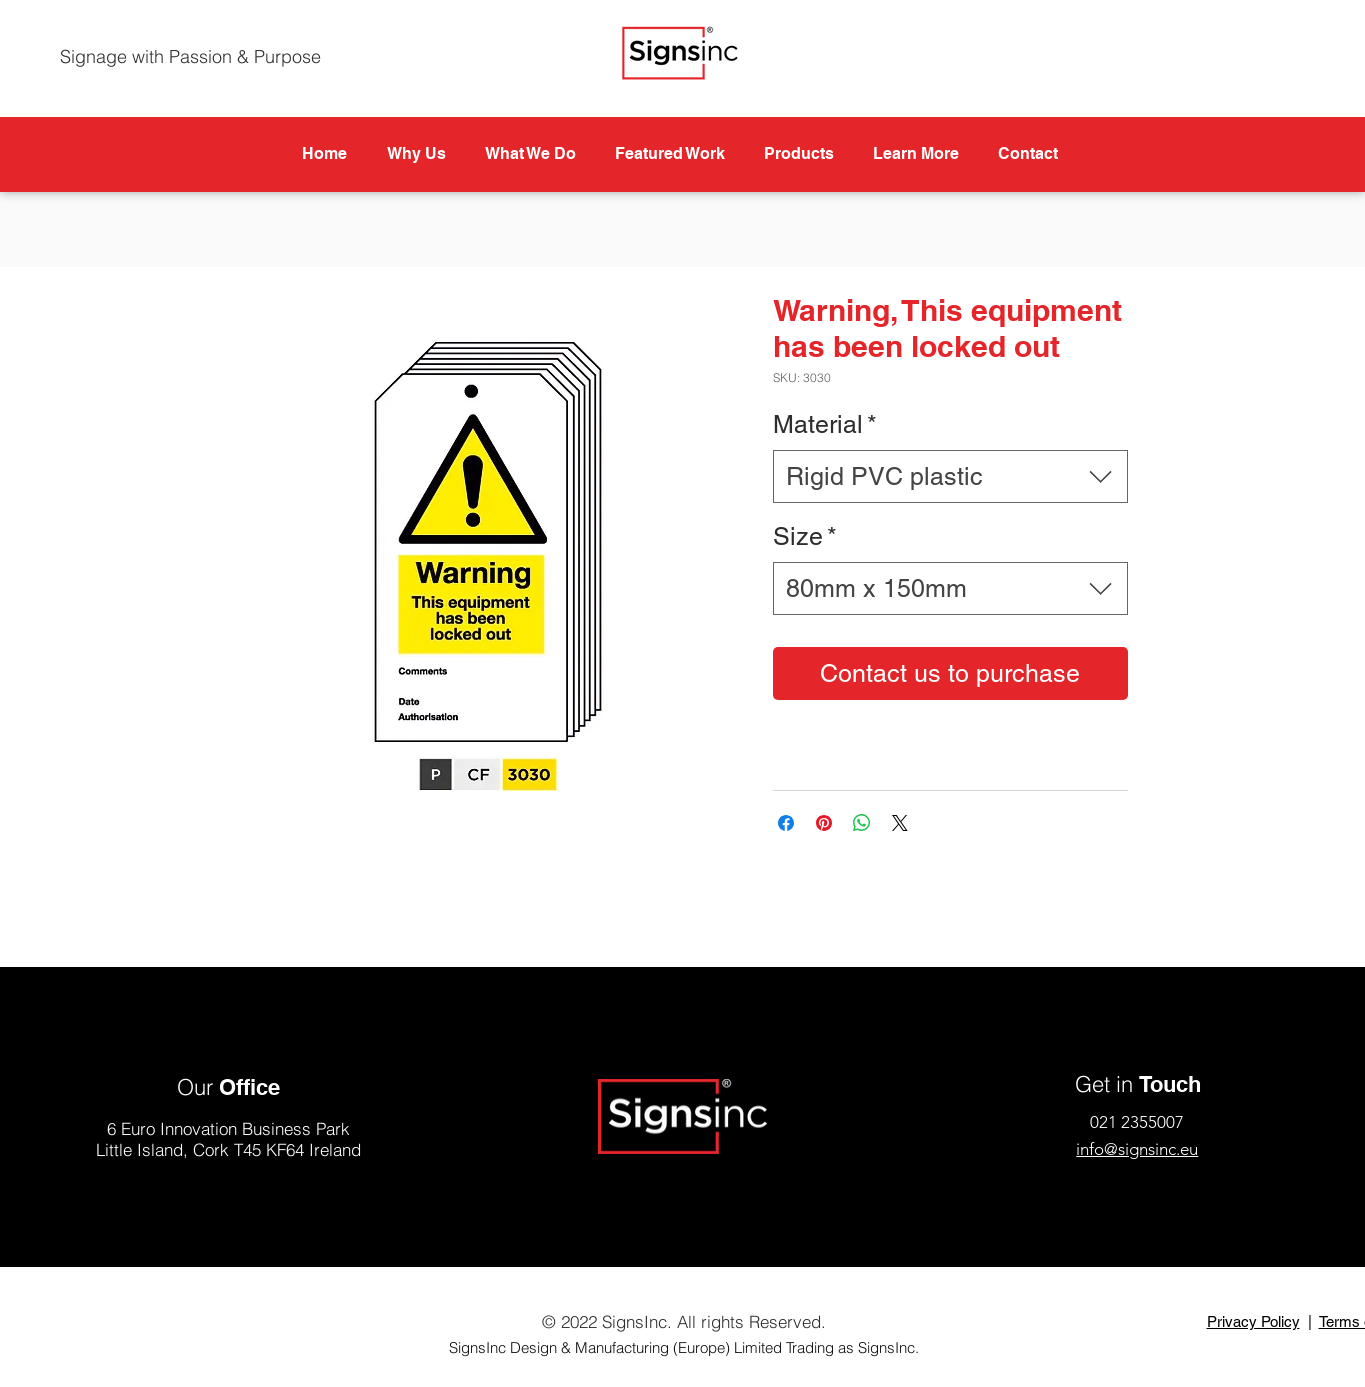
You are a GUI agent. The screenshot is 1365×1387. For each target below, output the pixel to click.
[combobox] (950, 476)
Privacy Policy (1253, 1321)
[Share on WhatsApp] (862, 823)
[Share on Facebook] (786, 823)
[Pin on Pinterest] (824, 823)
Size (805, 536)
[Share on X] (900, 823)
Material (825, 424)
